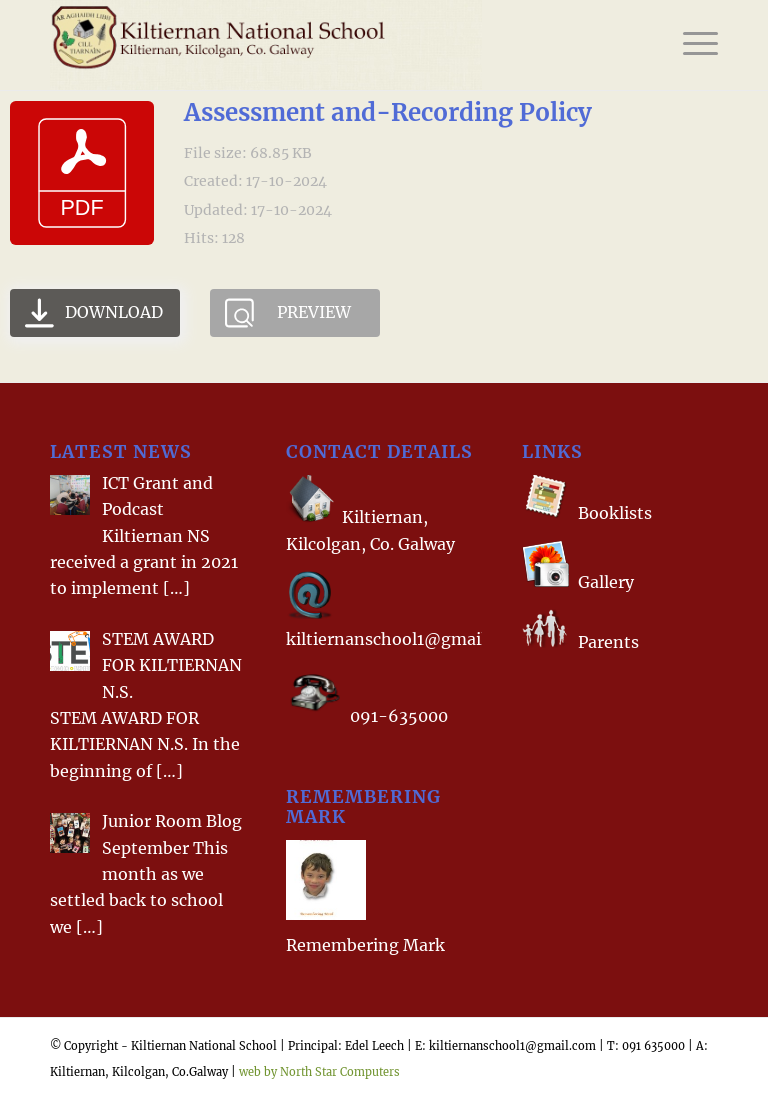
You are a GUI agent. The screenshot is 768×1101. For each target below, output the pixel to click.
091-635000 (399, 716)
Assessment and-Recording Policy (388, 112)
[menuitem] (690, 45)
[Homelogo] (266, 45)
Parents (608, 642)
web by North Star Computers (319, 1072)
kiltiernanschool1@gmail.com (405, 639)
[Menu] (690, 45)
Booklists (615, 513)
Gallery (604, 582)
